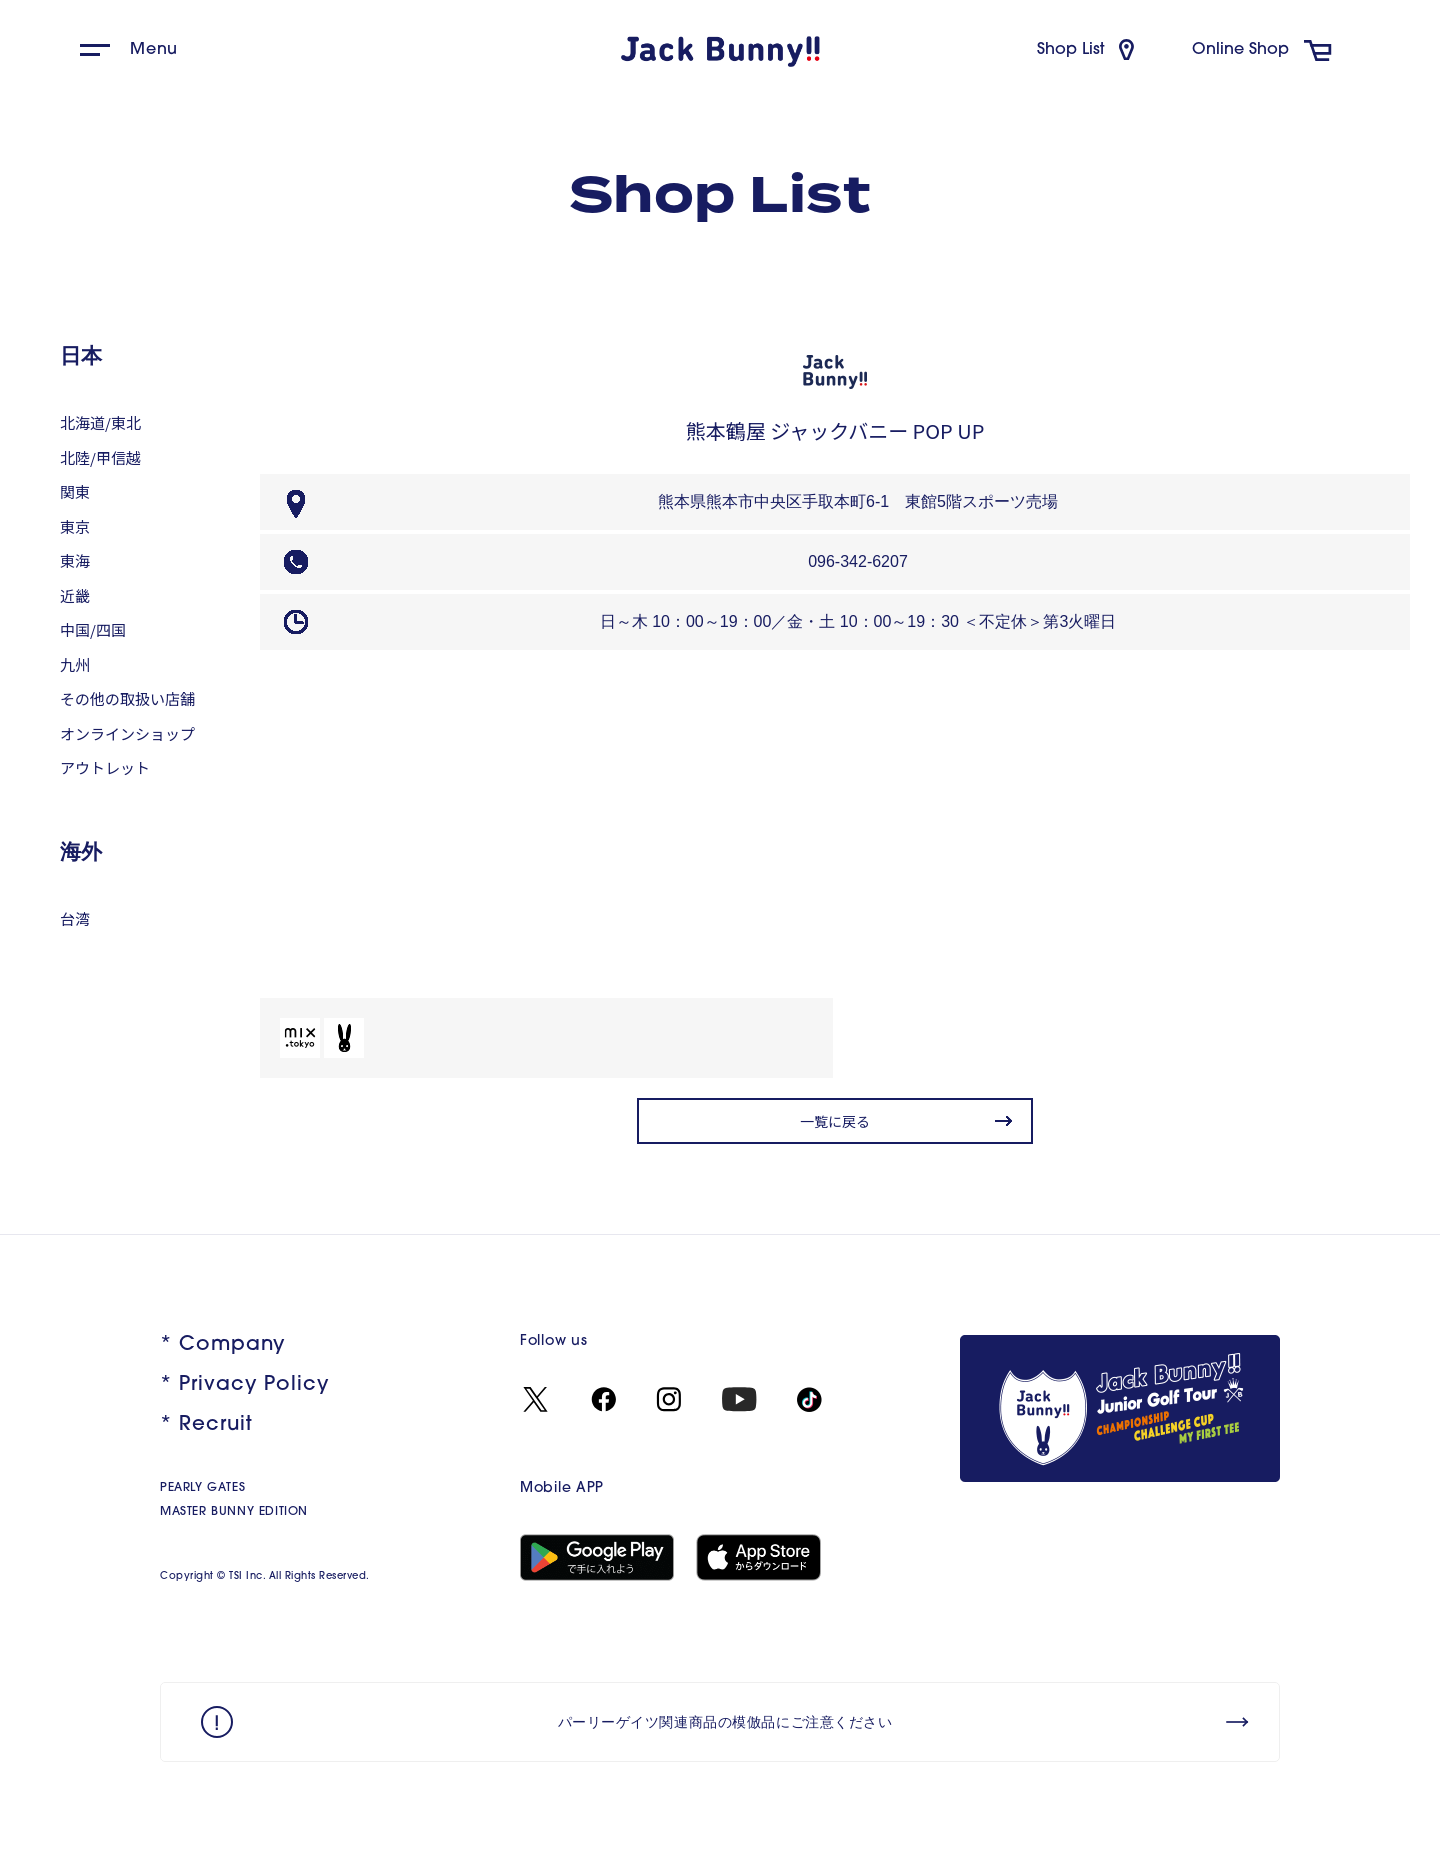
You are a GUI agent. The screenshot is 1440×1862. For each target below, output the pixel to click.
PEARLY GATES (202, 1488)
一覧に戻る (835, 1121)
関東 (75, 491)
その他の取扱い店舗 (127, 698)
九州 (75, 664)
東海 (75, 560)
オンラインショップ (127, 733)
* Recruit (206, 1425)
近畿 (75, 595)
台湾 (75, 918)
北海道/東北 (100, 422)
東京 (75, 526)
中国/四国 (93, 629)
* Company (222, 1345)
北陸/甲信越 (100, 457)
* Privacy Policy (244, 1385)
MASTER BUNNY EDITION (234, 1512)
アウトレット (105, 767)
